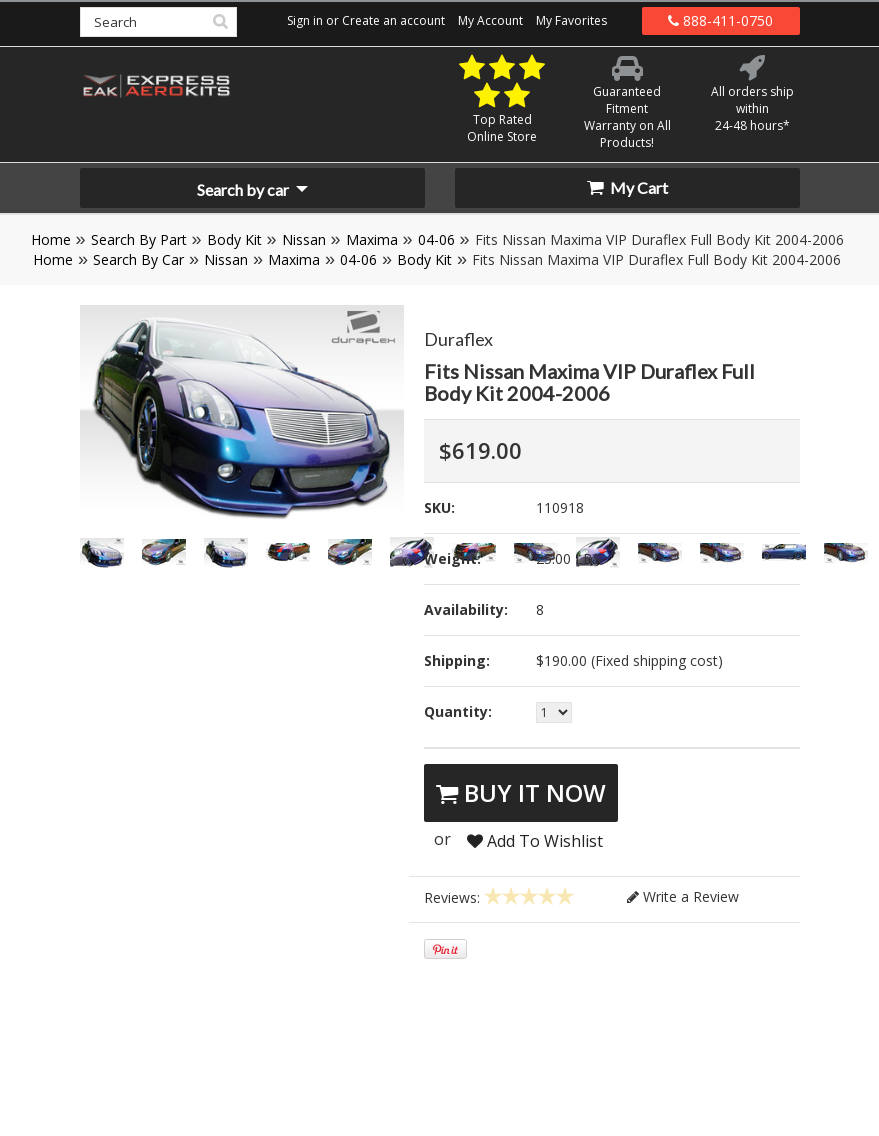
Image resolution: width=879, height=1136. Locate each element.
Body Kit (234, 239)
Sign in (305, 20)
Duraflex (458, 339)
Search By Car (138, 259)
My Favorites (571, 20)
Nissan (304, 239)
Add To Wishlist (535, 841)
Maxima (372, 239)
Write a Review (683, 896)
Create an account (393, 20)
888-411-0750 (720, 20)
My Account (490, 20)
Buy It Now (521, 792)
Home (51, 239)
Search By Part (139, 239)
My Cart (627, 187)
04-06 (436, 239)
